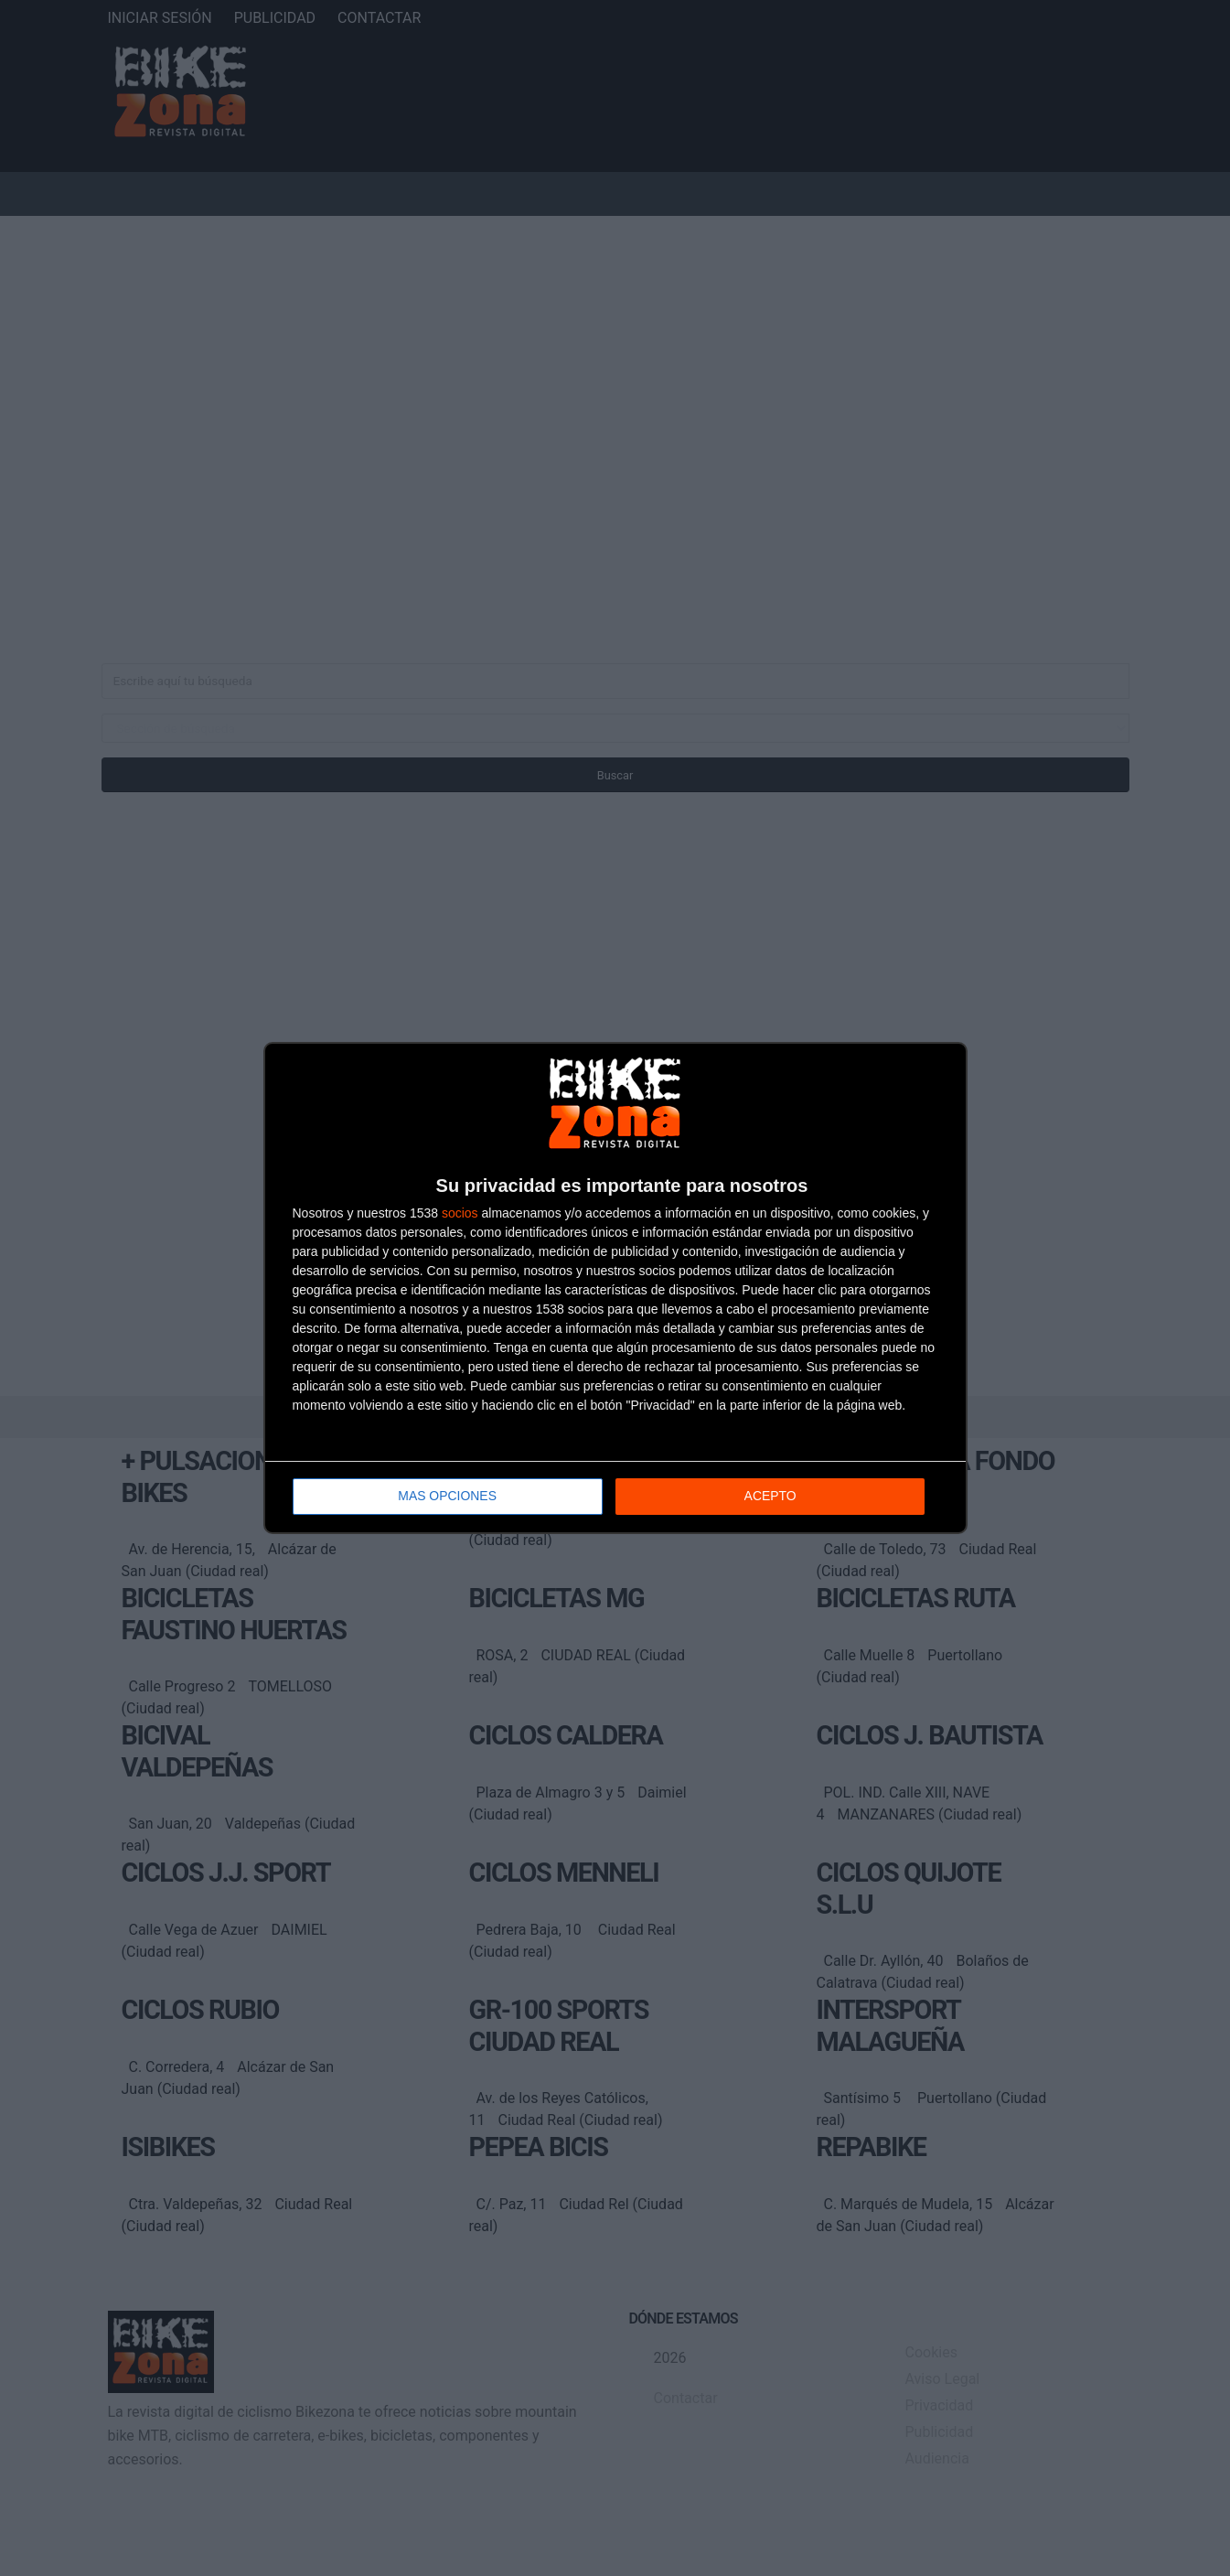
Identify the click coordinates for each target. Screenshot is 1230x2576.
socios (460, 1214)
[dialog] (615, 1288)
